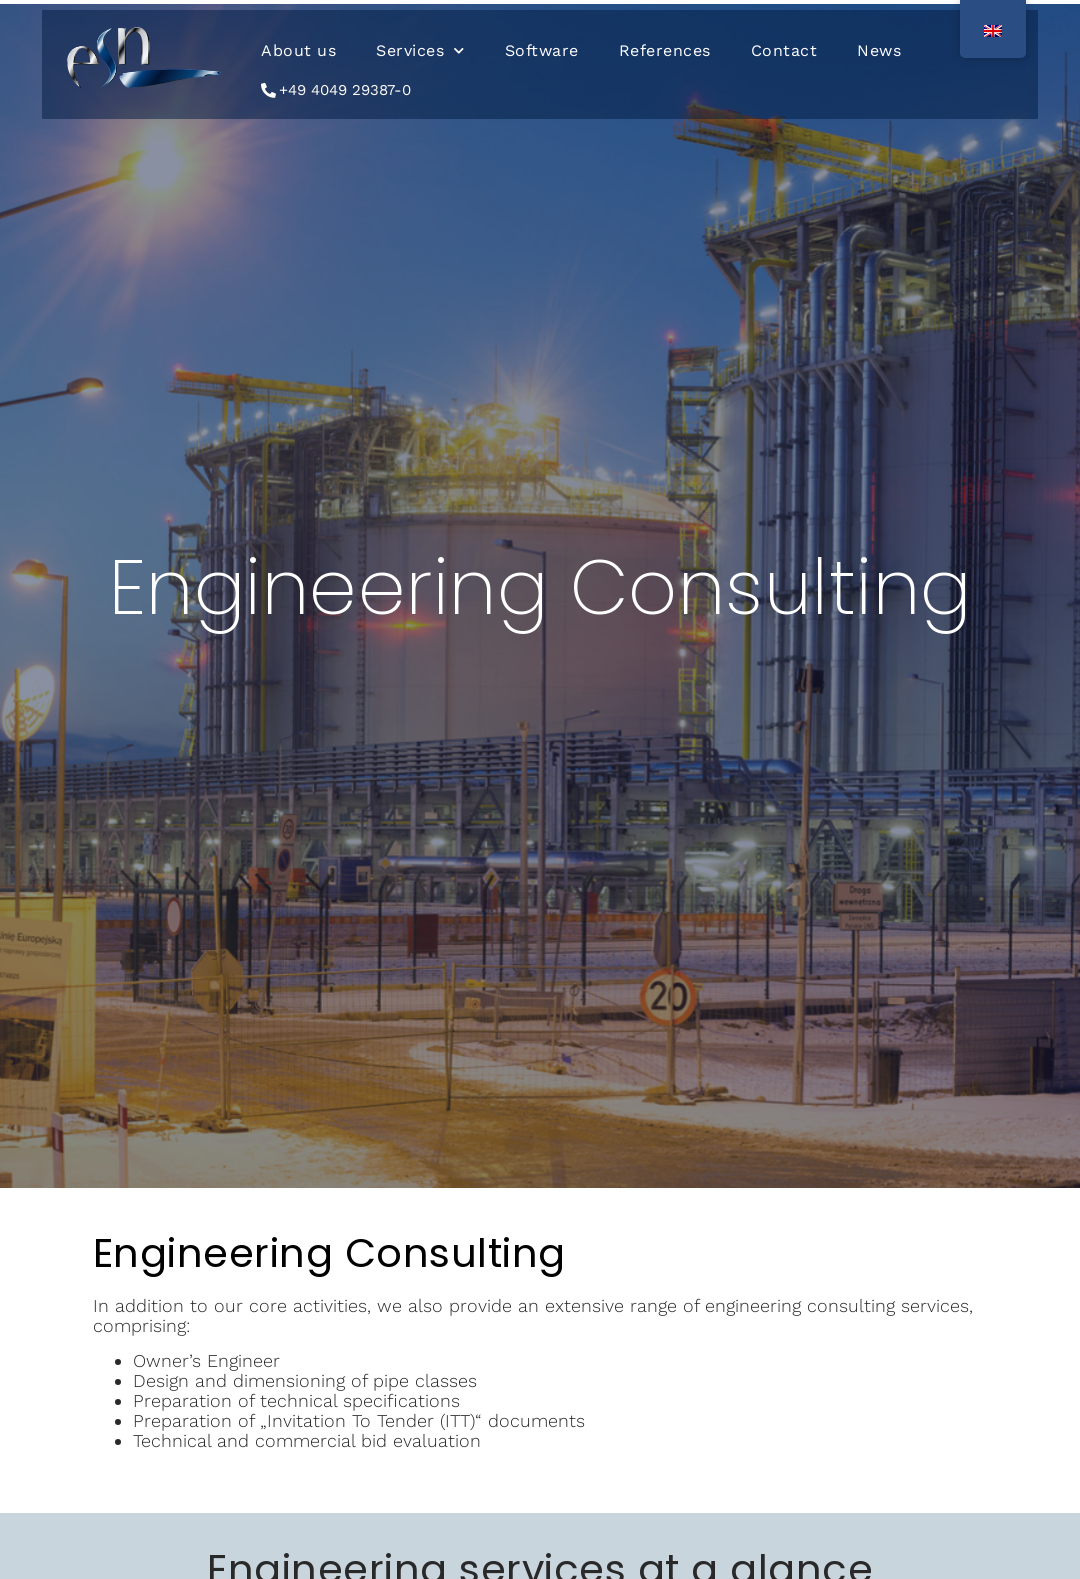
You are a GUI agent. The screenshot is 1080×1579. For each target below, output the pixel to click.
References (665, 50)
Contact (784, 50)
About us (298, 50)
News (879, 50)
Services (420, 50)
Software (542, 50)
